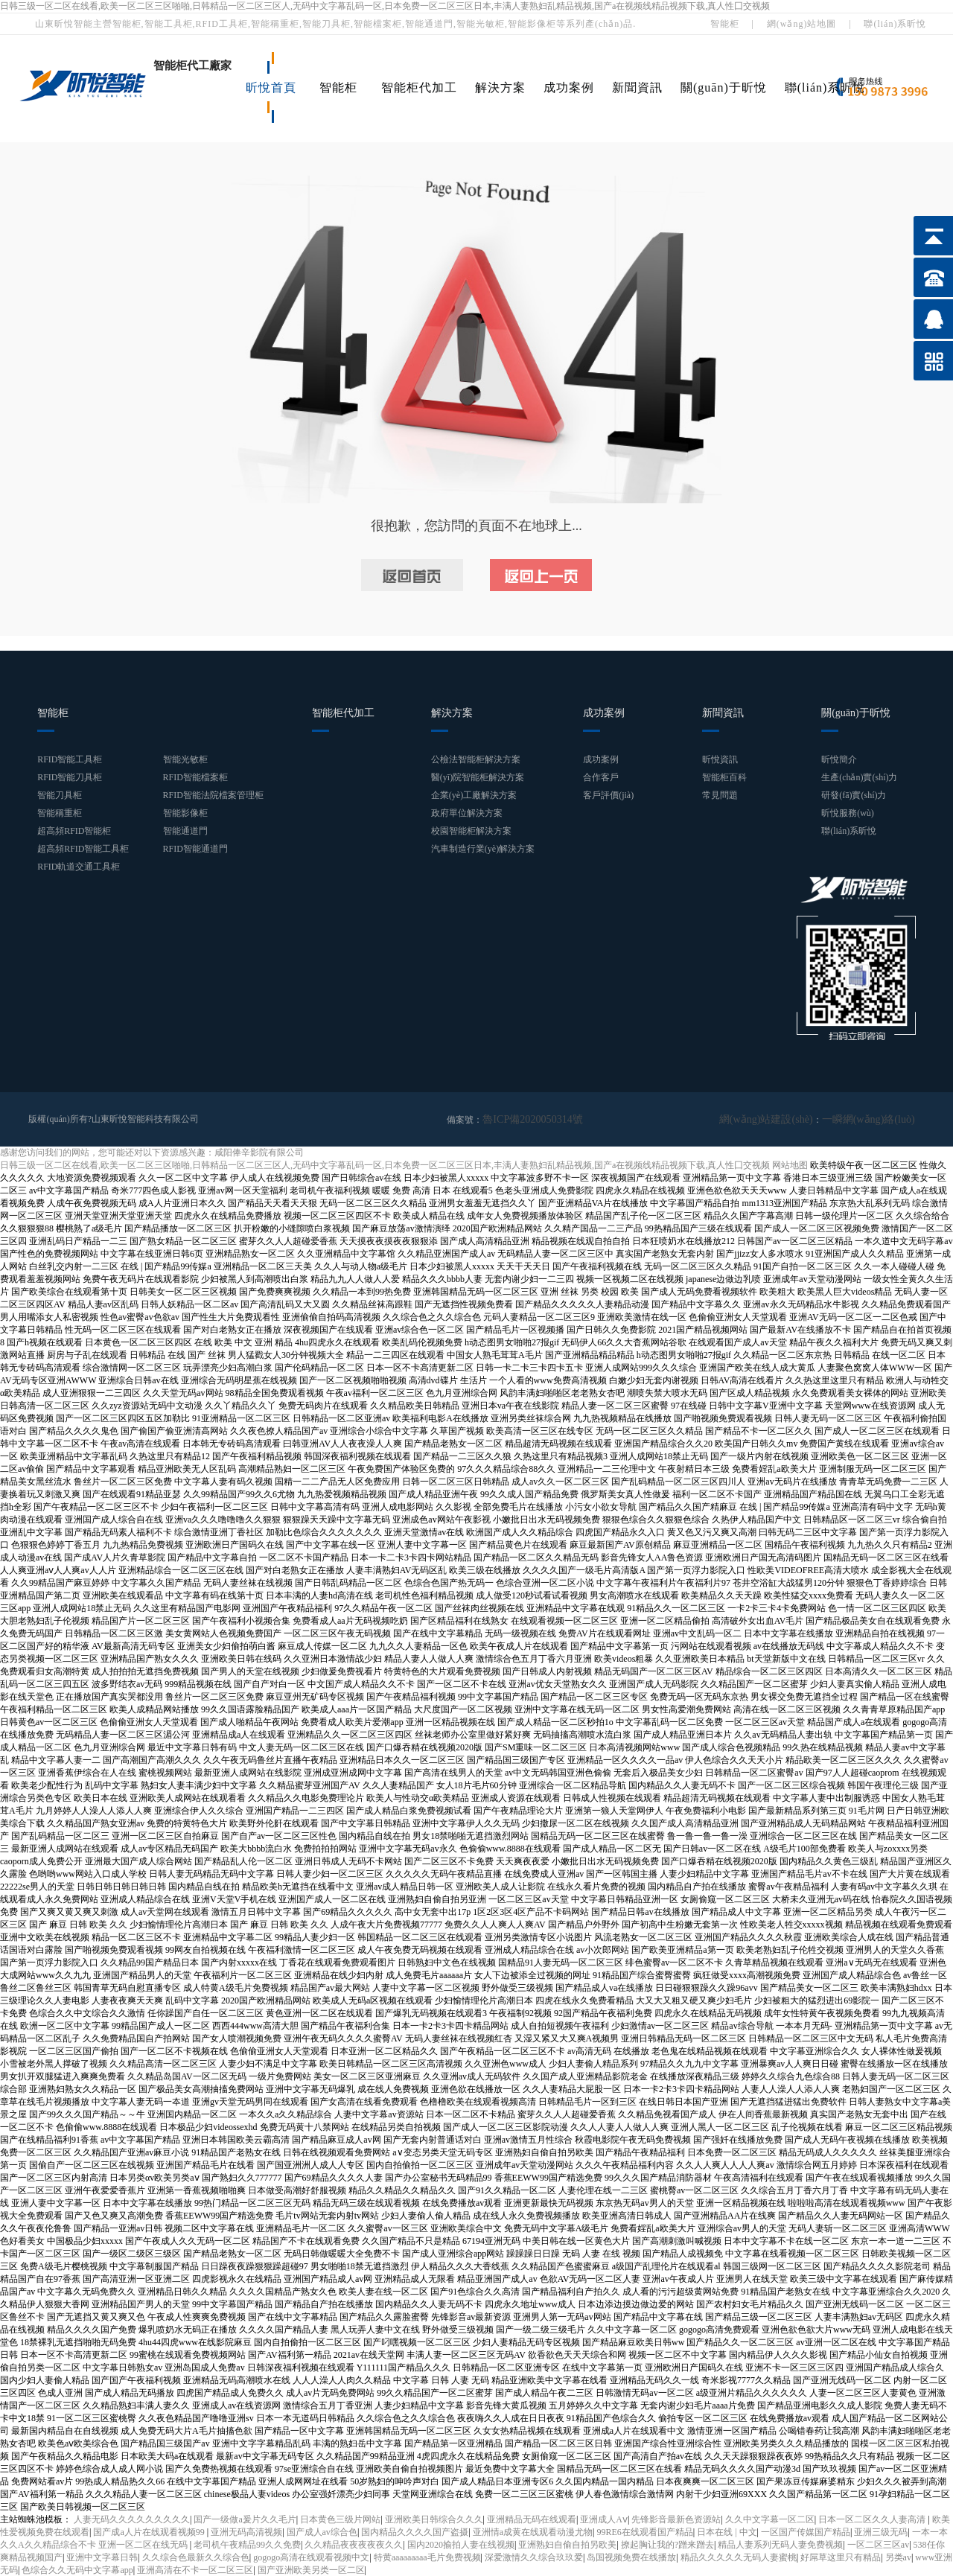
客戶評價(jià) (608, 795)
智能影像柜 (185, 813)
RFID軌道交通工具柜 (78, 866)
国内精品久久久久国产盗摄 (414, 2531)
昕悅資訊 (720, 759)
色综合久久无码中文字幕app (77, 2569)
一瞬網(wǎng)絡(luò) (875, 1119)
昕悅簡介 (839, 759)
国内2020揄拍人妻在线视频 (460, 2544)
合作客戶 (601, 777)
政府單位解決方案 (467, 813)
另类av (898, 2556)
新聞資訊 (637, 87)
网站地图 (790, 1164)
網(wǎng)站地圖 (802, 24)
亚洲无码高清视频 (246, 2531)
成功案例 (569, 87)
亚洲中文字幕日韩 (102, 2556)
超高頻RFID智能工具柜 (83, 849)
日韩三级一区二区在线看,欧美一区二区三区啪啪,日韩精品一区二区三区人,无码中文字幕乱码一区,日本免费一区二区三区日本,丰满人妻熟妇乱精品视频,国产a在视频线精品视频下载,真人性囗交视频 (385, 6)
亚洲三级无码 (881, 2531)
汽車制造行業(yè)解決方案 (483, 849)
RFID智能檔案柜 (195, 777)
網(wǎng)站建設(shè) (786, 1119)
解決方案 (500, 87)
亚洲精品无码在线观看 (531, 2518)
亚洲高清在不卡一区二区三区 (195, 2569)
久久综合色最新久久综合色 (195, 2556)
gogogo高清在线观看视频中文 (311, 2556)
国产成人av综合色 (322, 2531)
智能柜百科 (724, 777)
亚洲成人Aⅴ (604, 2518)
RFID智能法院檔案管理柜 (213, 795)
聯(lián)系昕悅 (895, 24)
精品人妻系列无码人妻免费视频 (780, 2544)
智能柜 (724, 24)
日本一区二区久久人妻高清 (873, 2518)
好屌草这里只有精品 (840, 2556)
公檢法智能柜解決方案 (475, 759)
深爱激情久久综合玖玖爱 (534, 2556)
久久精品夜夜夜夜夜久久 (354, 2544)
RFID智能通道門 (195, 849)
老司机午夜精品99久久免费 (247, 2544)
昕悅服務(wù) (847, 813)
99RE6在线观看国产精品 (644, 2531)
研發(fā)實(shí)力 (853, 795)
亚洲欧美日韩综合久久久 (434, 2518)
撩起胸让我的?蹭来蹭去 (667, 2544)
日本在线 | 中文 (726, 2531)
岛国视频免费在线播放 (631, 2556)
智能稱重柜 (59, 813)
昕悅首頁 (271, 87)
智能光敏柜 (185, 759)
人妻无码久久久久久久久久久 (132, 2518)
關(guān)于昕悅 (724, 87)
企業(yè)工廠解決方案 (474, 795)
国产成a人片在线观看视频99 (149, 2531)
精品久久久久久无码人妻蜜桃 (739, 2556)
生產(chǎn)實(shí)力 (859, 777)
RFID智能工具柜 (69, 759)
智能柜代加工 (419, 87)
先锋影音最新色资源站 (676, 2518)
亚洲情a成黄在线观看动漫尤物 (533, 2531)
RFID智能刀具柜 (69, 777)
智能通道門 (185, 831)
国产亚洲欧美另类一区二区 (311, 2569)
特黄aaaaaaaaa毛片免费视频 (427, 2556)
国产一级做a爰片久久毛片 (245, 2518)
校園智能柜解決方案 (471, 831)
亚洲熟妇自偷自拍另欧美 (567, 2544)
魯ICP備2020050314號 (525, 1119)
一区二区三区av (878, 2544)
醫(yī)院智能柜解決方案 (477, 777)
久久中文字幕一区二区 (770, 2518)
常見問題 (720, 795)
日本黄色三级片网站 (340, 2518)
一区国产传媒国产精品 (805, 2531)
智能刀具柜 (59, 795)
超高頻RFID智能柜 (74, 831)
